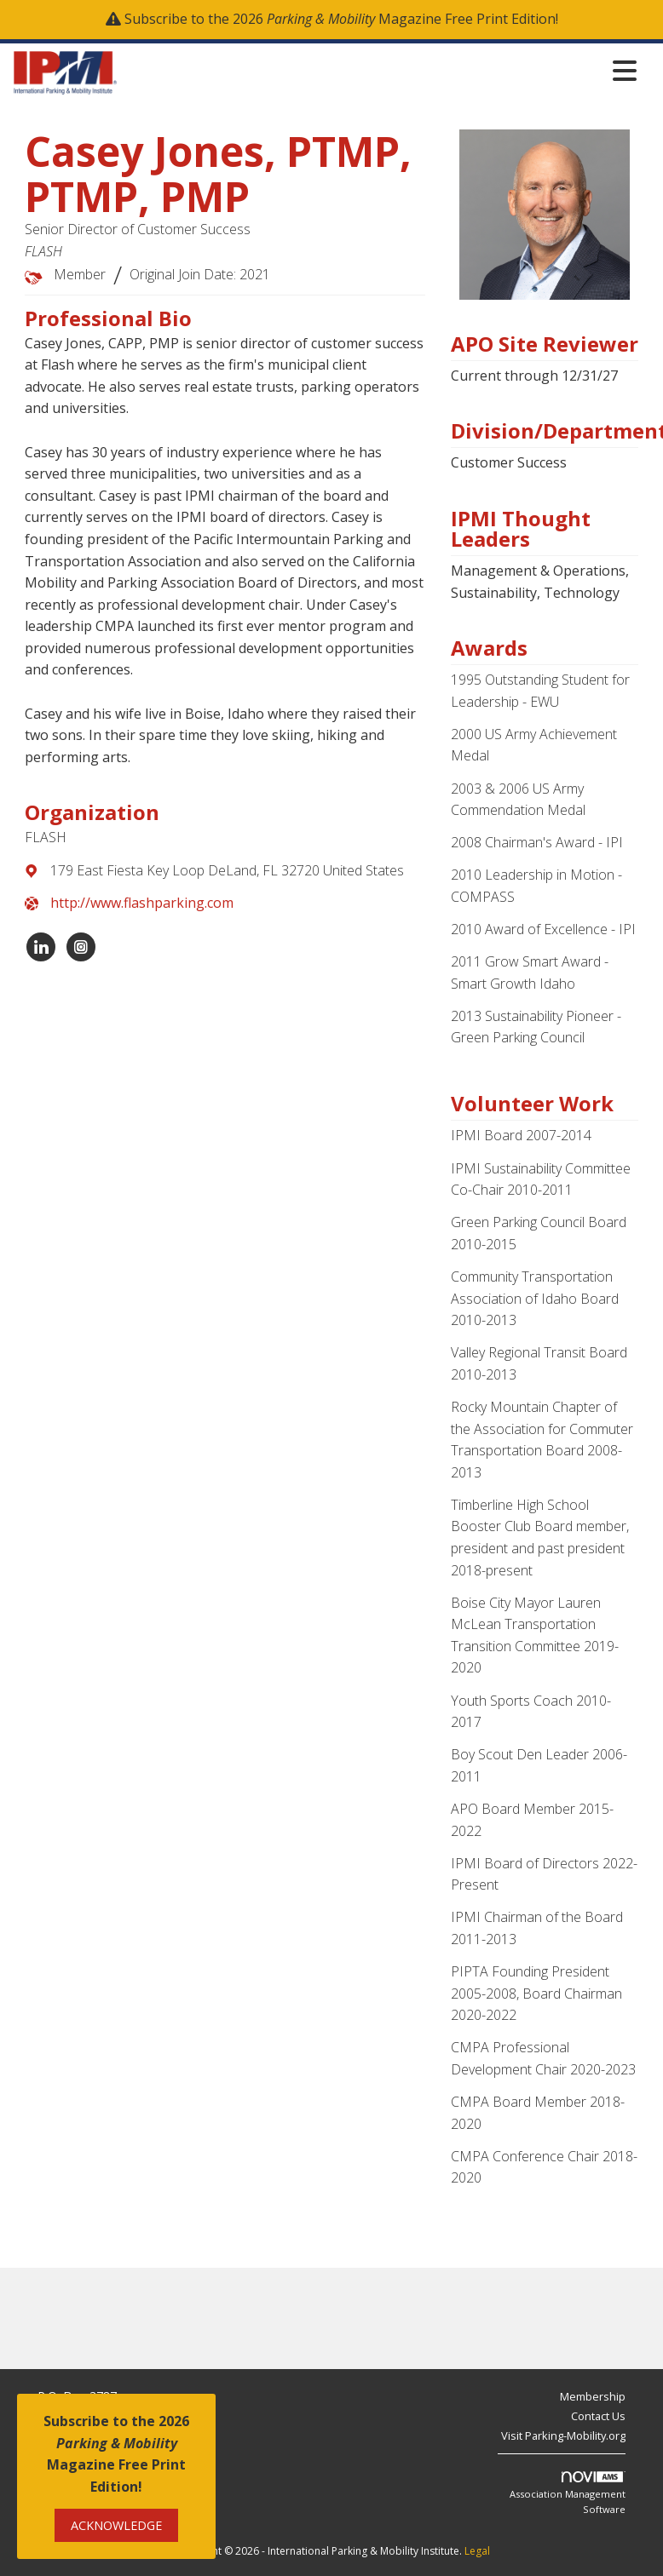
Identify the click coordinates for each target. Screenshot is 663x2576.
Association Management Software (568, 2493)
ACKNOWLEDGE (116, 2525)
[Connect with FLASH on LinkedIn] (41, 947)
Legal (477, 2551)
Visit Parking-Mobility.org (563, 2435)
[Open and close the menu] (381, 70)
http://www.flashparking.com (141, 902)
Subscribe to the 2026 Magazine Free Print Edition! (341, 18)
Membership (593, 2396)
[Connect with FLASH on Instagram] (81, 947)
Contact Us (598, 2416)
